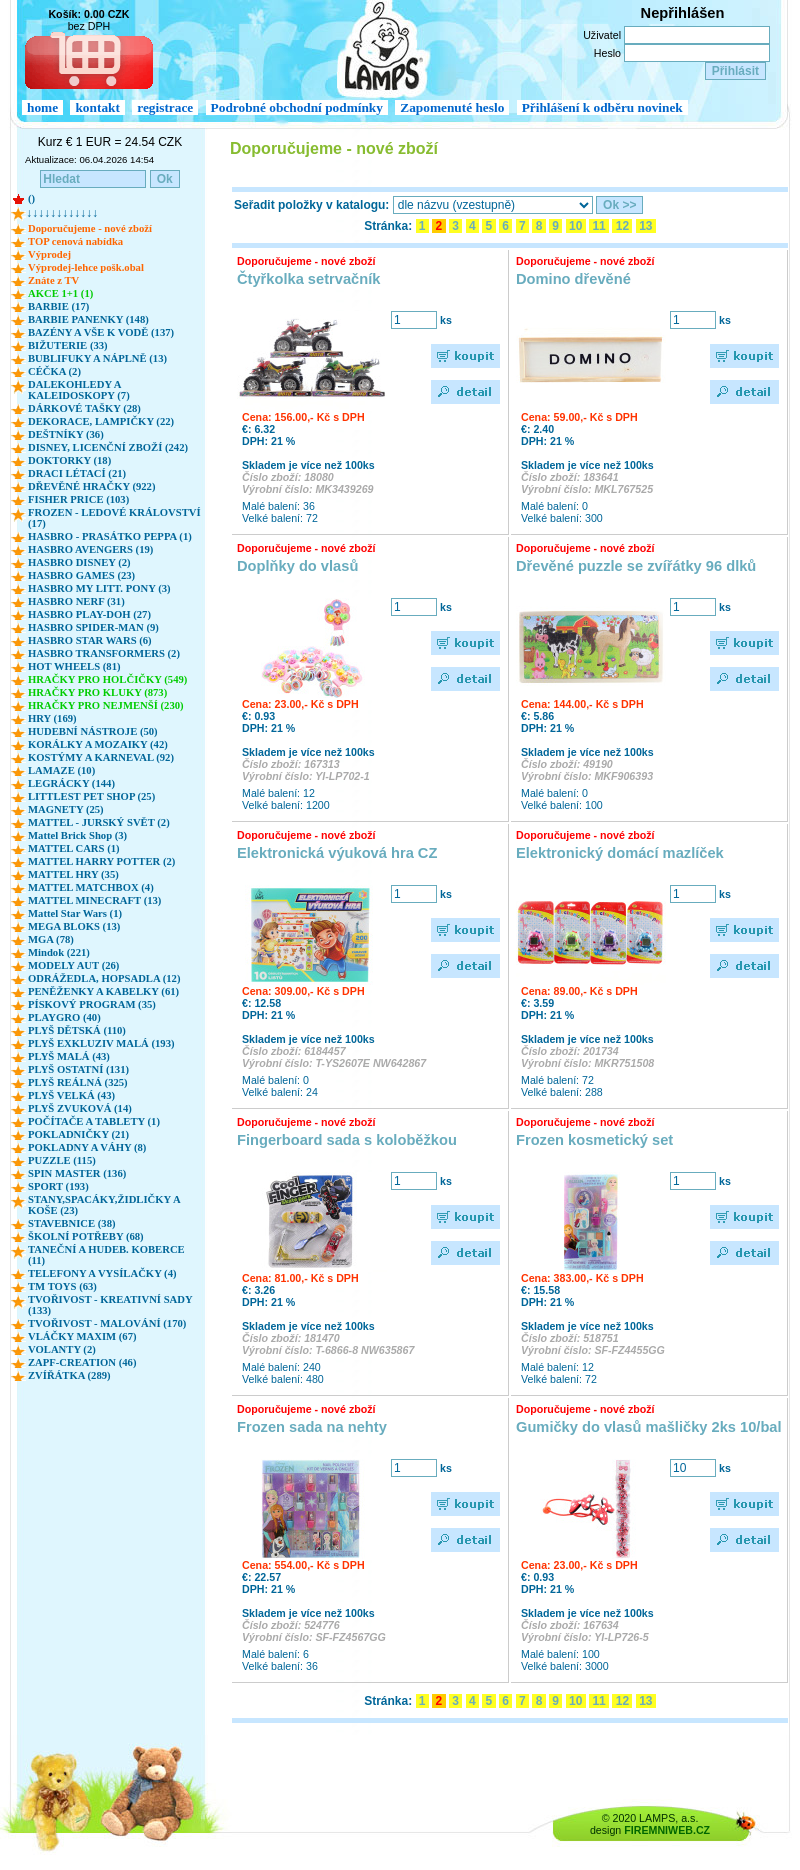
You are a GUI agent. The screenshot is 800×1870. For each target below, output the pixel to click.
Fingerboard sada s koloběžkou (347, 1140)
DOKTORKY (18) (69, 460)
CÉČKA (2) (54, 371)
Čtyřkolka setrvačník (308, 279)
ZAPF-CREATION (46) (82, 1362)
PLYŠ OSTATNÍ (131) (78, 1069)
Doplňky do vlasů (297, 566)
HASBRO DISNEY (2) (79, 562)
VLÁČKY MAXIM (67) (82, 1336)
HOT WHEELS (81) (74, 666)
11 (599, 226)
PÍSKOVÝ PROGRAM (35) (92, 1004)
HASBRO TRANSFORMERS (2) (104, 653)
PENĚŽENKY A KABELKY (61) (103, 991)
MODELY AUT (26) (73, 965)
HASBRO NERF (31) (76, 601)
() (31, 198)
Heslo (607, 53)
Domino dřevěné (573, 279)
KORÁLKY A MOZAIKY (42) (98, 744)
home (42, 107)
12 (622, 226)
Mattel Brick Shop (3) (77, 835)
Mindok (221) (59, 952)
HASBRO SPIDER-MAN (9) (93, 627)
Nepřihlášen (683, 13)
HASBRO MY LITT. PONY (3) (99, 588)
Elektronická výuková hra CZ (337, 853)
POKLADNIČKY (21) (78, 1134)
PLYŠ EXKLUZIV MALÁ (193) (101, 1043)
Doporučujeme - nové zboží (90, 228)
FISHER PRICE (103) (78, 499)
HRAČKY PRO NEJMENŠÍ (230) (106, 705)
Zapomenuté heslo (452, 107)
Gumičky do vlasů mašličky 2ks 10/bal (649, 1427)
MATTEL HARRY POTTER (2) (101, 861)
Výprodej (49, 254)
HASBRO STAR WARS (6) (90, 640)
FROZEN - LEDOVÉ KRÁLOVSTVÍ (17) (114, 518)
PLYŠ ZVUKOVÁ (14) (80, 1108)
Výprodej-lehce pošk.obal (86, 267)
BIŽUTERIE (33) (68, 345)
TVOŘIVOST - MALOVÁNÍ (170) (107, 1323)
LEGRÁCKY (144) (71, 783)
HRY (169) (52, 718)
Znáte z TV (53, 280)
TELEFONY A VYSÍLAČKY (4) (102, 1273)
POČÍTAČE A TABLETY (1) (94, 1121)
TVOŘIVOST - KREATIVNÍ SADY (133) (110, 1305)
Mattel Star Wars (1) (75, 913)
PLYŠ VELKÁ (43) (71, 1095)
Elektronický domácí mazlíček (620, 853)
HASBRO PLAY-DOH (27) (89, 614)
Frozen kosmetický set (594, 1140)
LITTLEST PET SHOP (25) (91, 796)
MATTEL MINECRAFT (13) (94, 900)
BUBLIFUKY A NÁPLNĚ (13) (97, 358)
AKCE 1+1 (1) (60, 293)
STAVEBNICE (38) (72, 1223)
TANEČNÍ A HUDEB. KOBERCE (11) (106, 1255)
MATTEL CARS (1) (74, 848)
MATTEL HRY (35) (73, 874)
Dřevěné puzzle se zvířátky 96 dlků (636, 566)
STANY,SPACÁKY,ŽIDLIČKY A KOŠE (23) (104, 1205)
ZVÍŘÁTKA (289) (69, 1375)
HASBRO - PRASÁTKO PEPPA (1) (110, 536)
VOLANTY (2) (62, 1349)
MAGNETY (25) (66, 809)
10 (576, 226)
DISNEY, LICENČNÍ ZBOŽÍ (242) (108, 447)
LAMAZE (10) (61, 770)
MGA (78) (51, 939)
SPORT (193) (58, 1186)
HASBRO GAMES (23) (81, 575)
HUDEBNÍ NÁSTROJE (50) (93, 731)
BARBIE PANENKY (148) (88, 319)
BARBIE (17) (58, 306)
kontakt (97, 107)
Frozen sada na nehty (312, 1427)
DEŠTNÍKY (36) (66, 434)
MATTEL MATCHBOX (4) (91, 887)
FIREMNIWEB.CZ (667, 1830)
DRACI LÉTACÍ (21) (77, 473)
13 (646, 226)
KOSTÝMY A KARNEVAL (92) (101, 757)
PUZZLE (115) (62, 1160)
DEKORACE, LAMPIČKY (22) (101, 421)
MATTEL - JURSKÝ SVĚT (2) (99, 822)
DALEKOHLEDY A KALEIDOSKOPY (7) (79, 390)
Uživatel (602, 35)
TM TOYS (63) (62, 1286)
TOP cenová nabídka (75, 241)
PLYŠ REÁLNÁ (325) (78, 1082)
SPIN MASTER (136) (77, 1173)
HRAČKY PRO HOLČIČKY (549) (107, 679)
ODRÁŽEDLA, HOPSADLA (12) (104, 978)
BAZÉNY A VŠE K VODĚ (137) (101, 332)
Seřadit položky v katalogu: (311, 205)
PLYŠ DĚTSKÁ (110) (77, 1030)
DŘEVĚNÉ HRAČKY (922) (91, 486)
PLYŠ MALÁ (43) (69, 1056)
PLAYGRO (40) (64, 1017)
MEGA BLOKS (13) (74, 926)
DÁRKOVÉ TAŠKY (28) (84, 408)
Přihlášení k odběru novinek (602, 107)
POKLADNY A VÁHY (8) (87, 1147)
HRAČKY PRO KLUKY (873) (97, 692)
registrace (165, 107)
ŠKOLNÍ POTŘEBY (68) (86, 1236)
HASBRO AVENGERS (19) (90, 549)
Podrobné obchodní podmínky (297, 107)
